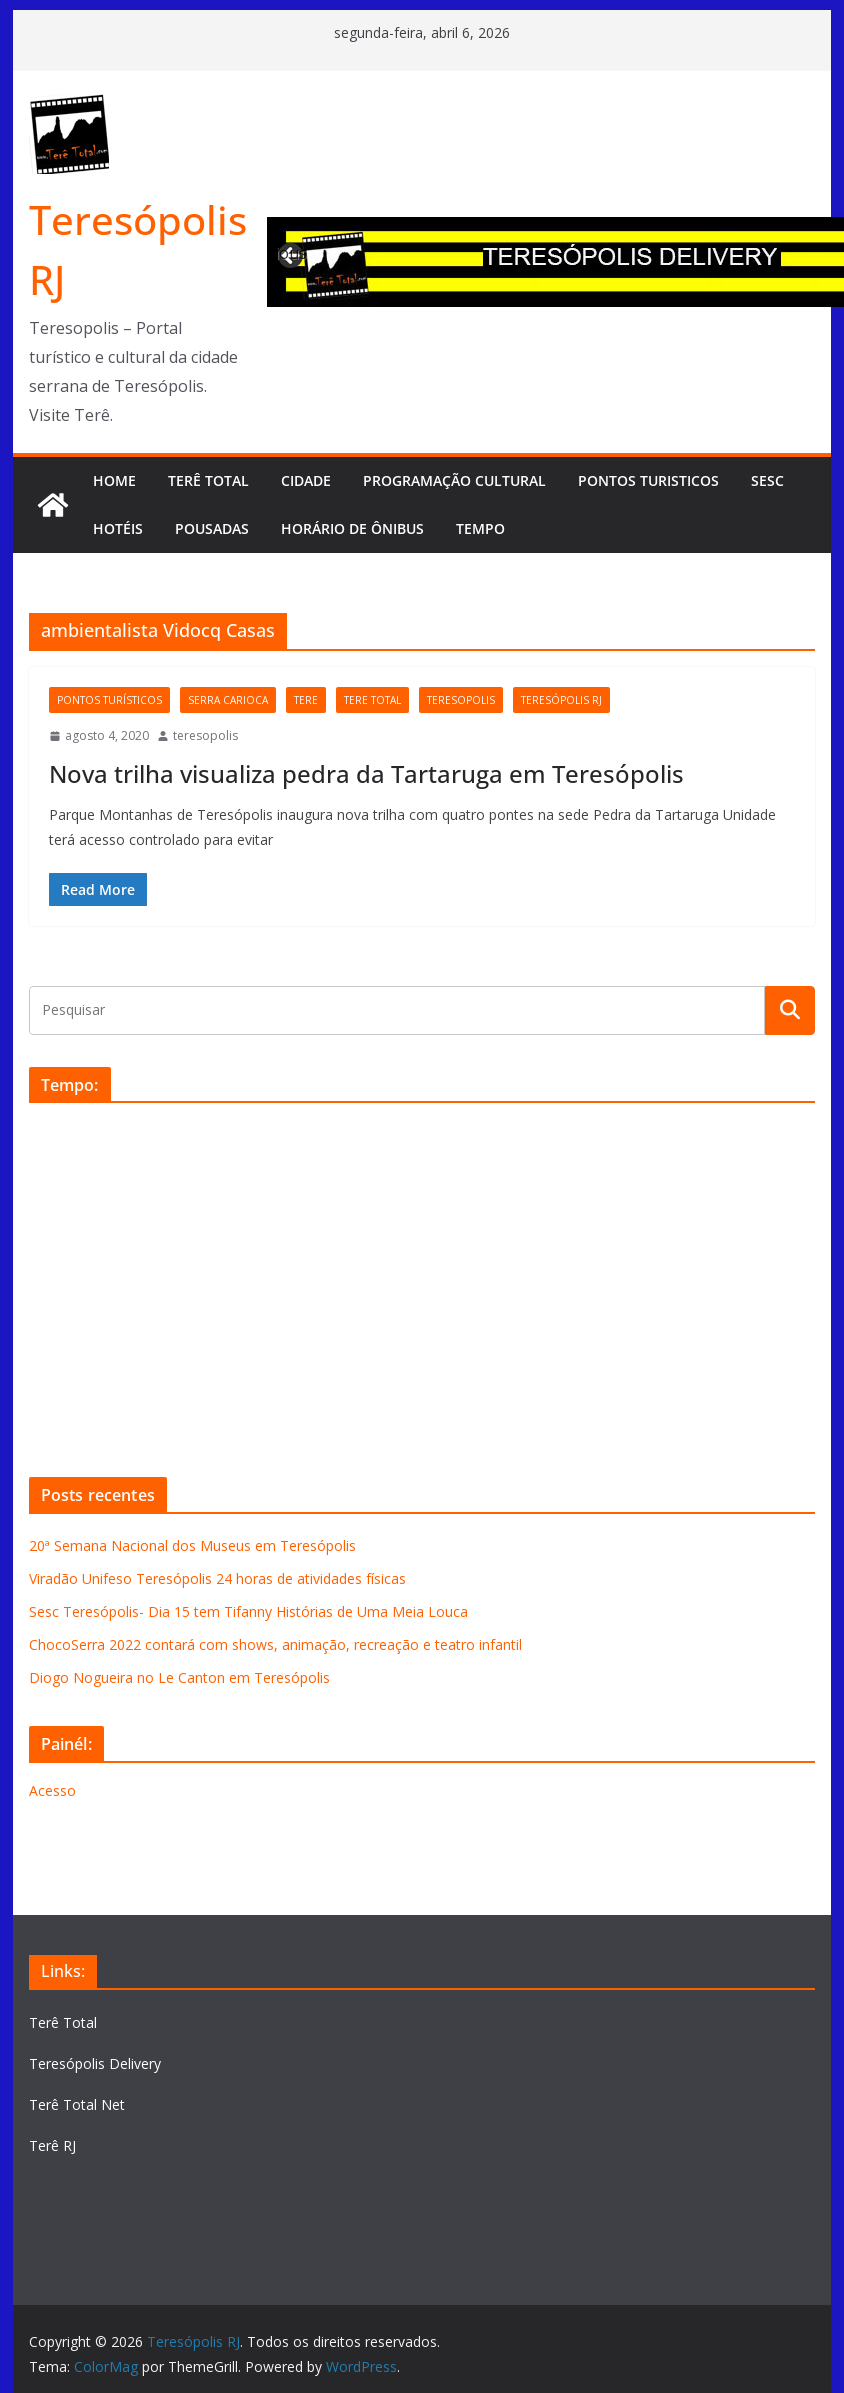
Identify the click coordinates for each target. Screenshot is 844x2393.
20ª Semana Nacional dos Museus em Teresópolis (192, 1545)
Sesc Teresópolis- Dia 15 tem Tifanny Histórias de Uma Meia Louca (248, 1611)
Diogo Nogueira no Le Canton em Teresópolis (179, 1677)
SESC (767, 480)
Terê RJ (52, 2145)
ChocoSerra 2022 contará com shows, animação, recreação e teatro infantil (275, 1644)
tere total (372, 700)
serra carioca (228, 700)
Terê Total (63, 2022)
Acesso (52, 1790)
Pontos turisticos (648, 480)
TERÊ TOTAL (208, 480)
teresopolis (461, 700)
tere (306, 700)
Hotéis (118, 528)
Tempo (480, 528)
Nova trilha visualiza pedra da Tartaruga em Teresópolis (366, 773)
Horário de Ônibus (352, 528)
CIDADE (306, 480)
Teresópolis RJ (561, 700)
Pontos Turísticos (109, 700)
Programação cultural (454, 480)
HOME (114, 480)
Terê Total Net (77, 2104)
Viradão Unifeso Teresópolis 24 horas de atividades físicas (217, 1578)
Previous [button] (292, 253)
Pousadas (212, 528)
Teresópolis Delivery (95, 2063)
